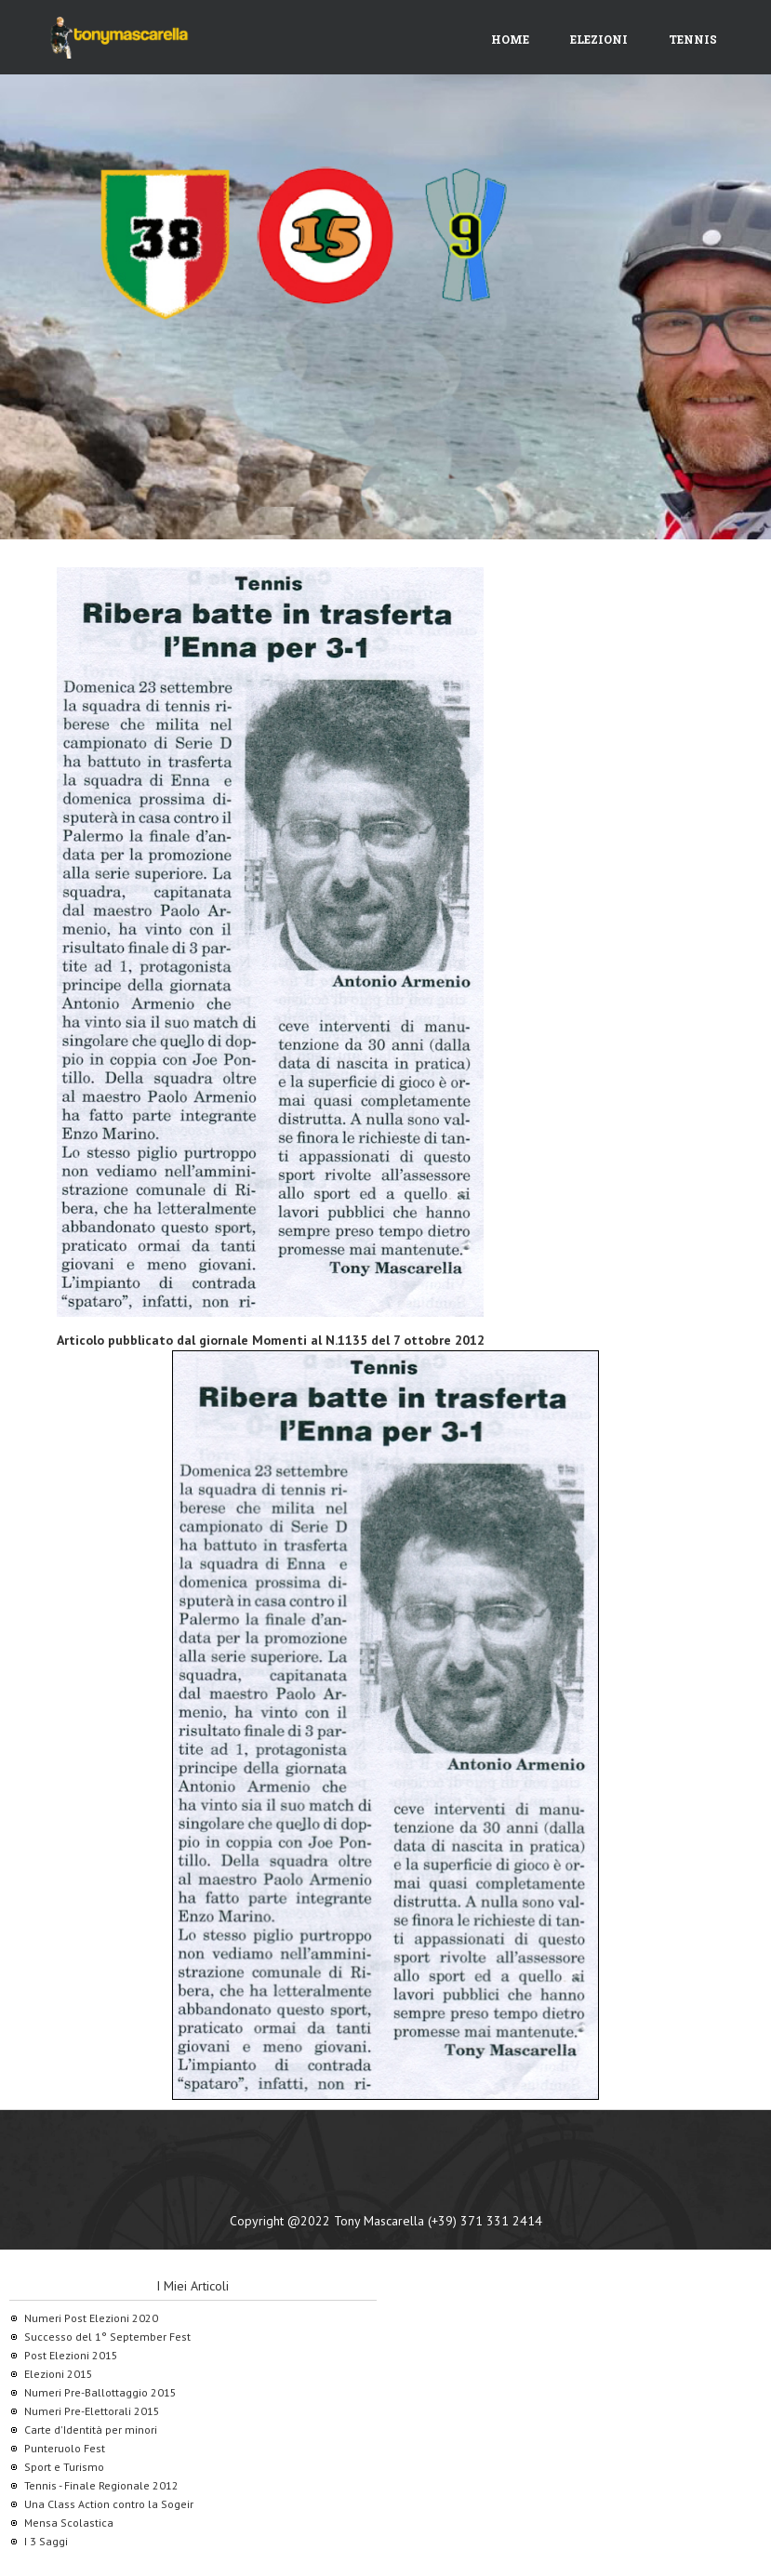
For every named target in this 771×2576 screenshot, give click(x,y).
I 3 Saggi (46, 2541)
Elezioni (599, 39)
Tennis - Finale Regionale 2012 (101, 2485)
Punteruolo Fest (64, 2448)
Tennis (693, 39)
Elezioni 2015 (58, 2374)
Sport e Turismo (64, 2467)
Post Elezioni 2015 (71, 2355)
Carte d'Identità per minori (90, 2430)
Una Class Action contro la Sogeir (108, 2504)
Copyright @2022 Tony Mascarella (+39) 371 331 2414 (386, 2220)
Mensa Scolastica (68, 2523)
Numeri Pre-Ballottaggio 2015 (100, 2392)
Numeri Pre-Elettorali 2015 (92, 2411)
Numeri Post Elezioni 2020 (91, 2318)
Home (510, 39)
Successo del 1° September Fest (107, 2337)
